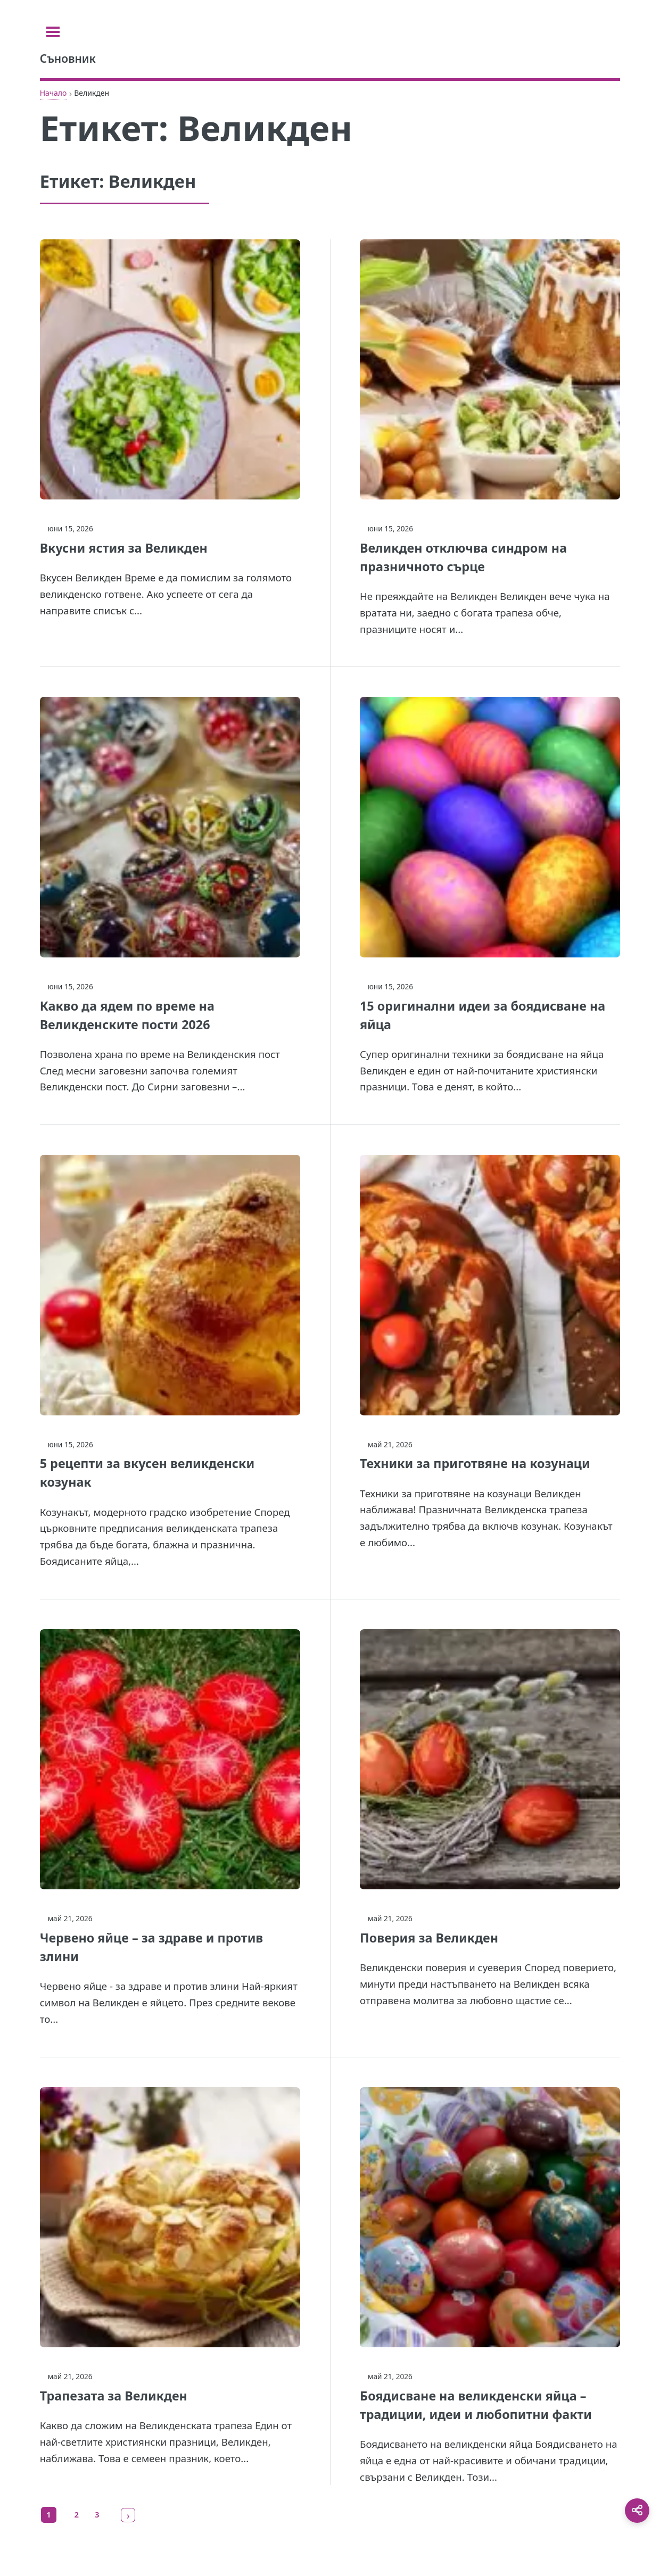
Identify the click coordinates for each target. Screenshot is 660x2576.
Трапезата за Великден (113, 2395)
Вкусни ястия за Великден (124, 547)
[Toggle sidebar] (53, 32)
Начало (53, 93)
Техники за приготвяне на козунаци (475, 1463)
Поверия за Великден (429, 1937)
